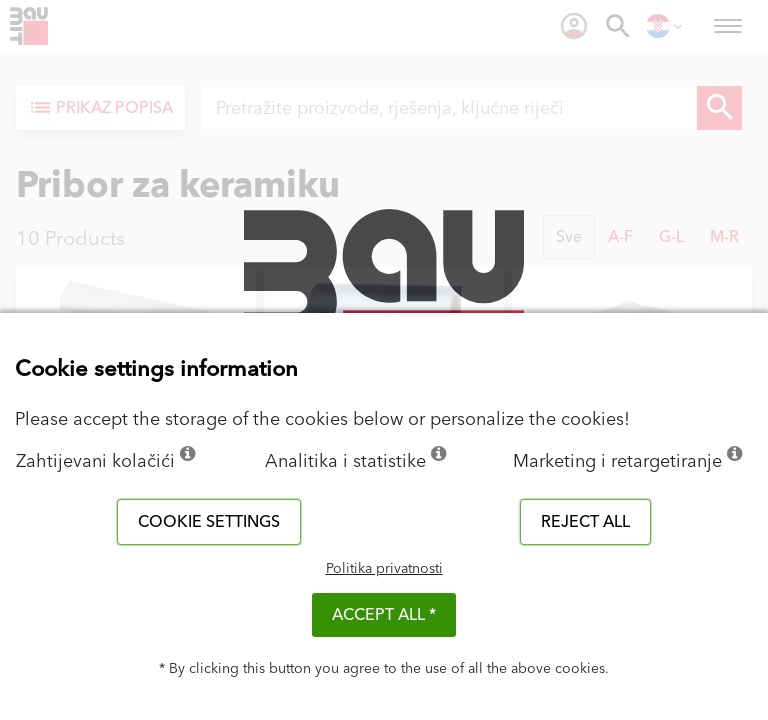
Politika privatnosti (384, 569)
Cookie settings (209, 522)
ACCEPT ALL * (384, 615)
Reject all (585, 522)
